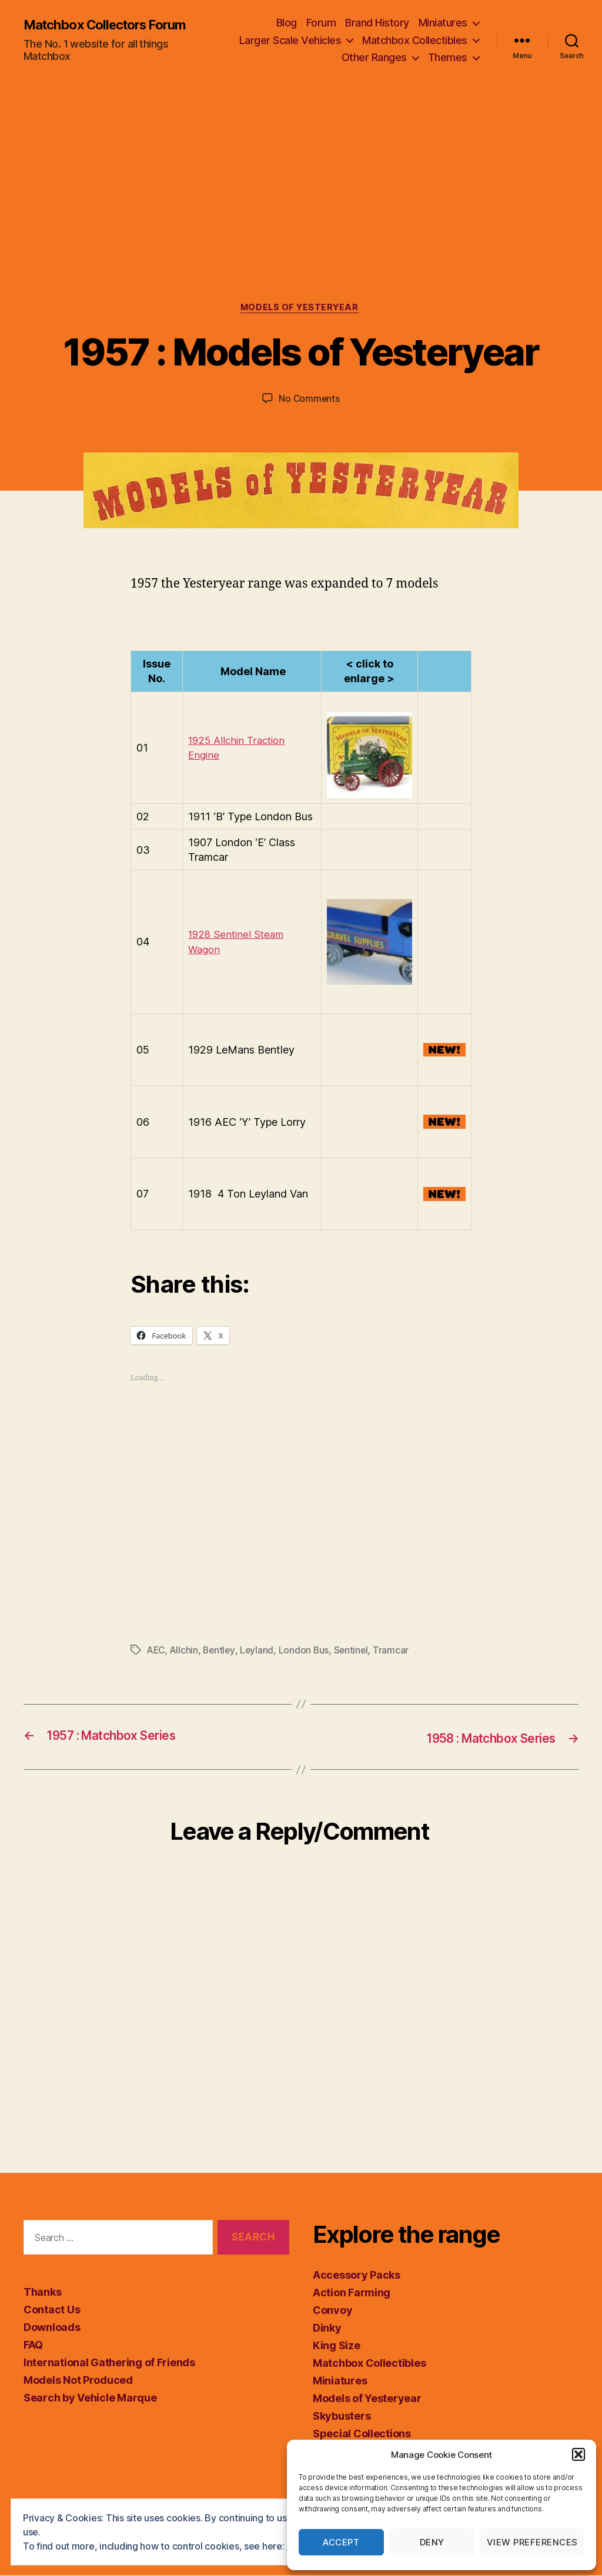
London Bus (307, 1652)
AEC (156, 1652)
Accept (341, 2542)
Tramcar (396, 1652)
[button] (578, 2454)
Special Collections (362, 2435)
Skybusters (341, 2417)
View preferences (532, 2542)
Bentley (221, 1652)
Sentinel (355, 1652)
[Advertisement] (301, 215)
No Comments (309, 400)
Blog (286, 22)
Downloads (52, 2328)
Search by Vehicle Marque (90, 2398)
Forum (321, 22)
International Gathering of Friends (109, 2363)
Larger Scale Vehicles (290, 40)
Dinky (327, 2329)
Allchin (186, 1652)
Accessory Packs (356, 2276)
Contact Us (52, 2310)
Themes (447, 57)
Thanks (42, 2292)
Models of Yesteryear (301, 309)
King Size (336, 2346)
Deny (432, 2542)
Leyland (260, 1652)
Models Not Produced (78, 2380)
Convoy (332, 2311)
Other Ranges (374, 57)
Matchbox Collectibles (414, 40)
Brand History (377, 22)
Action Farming (351, 2293)
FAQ (33, 2345)
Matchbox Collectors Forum (113, 25)
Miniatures (443, 22)
